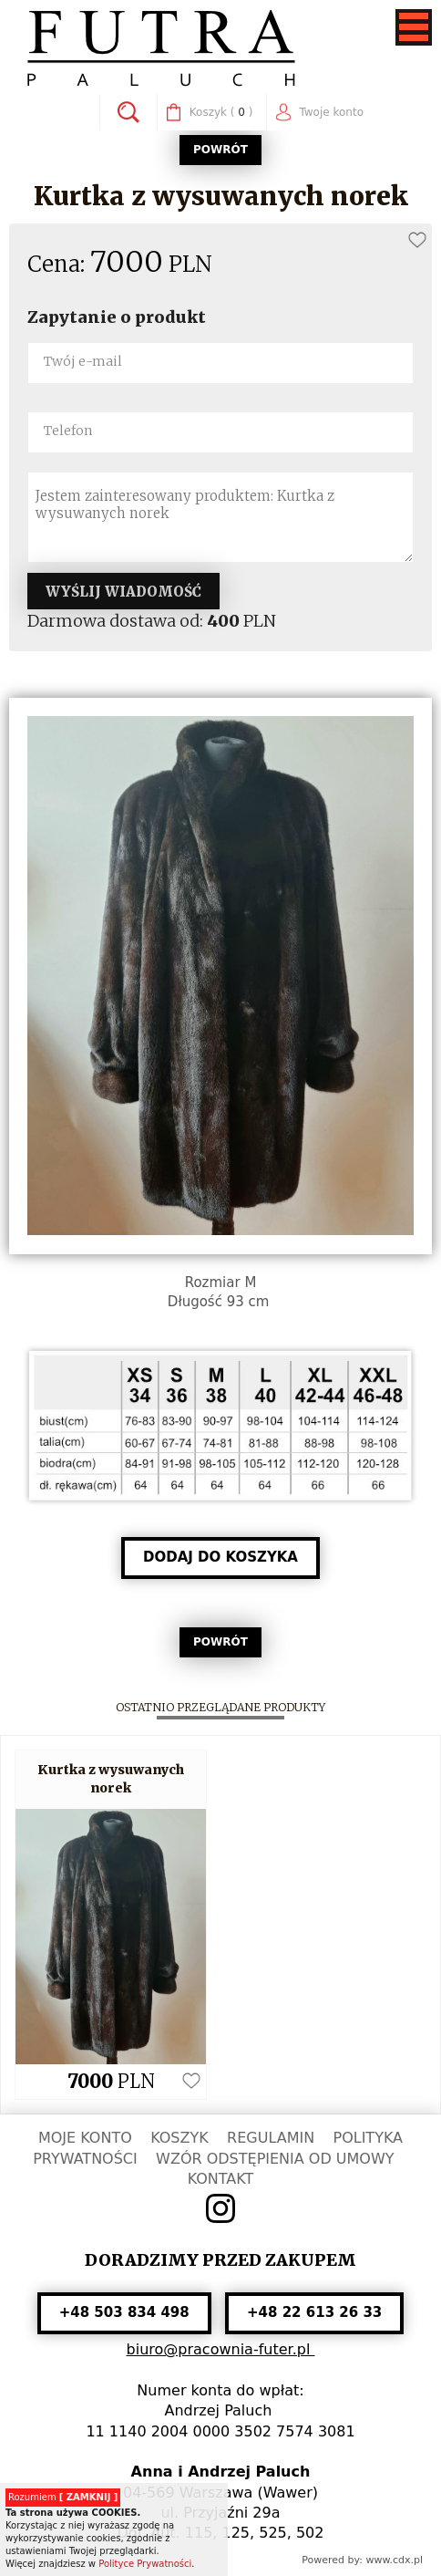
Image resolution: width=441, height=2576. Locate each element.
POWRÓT (220, 149)
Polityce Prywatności (144, 2564)
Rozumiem (63, 2497)
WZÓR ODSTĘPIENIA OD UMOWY (275, 2158)
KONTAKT (221, 2178)
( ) (221, 112)
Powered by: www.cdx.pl (362, 2560)
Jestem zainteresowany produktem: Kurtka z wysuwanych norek (220, 517)
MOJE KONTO (85, 2137)
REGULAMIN (270, 2137)
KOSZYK (179, 2137)
